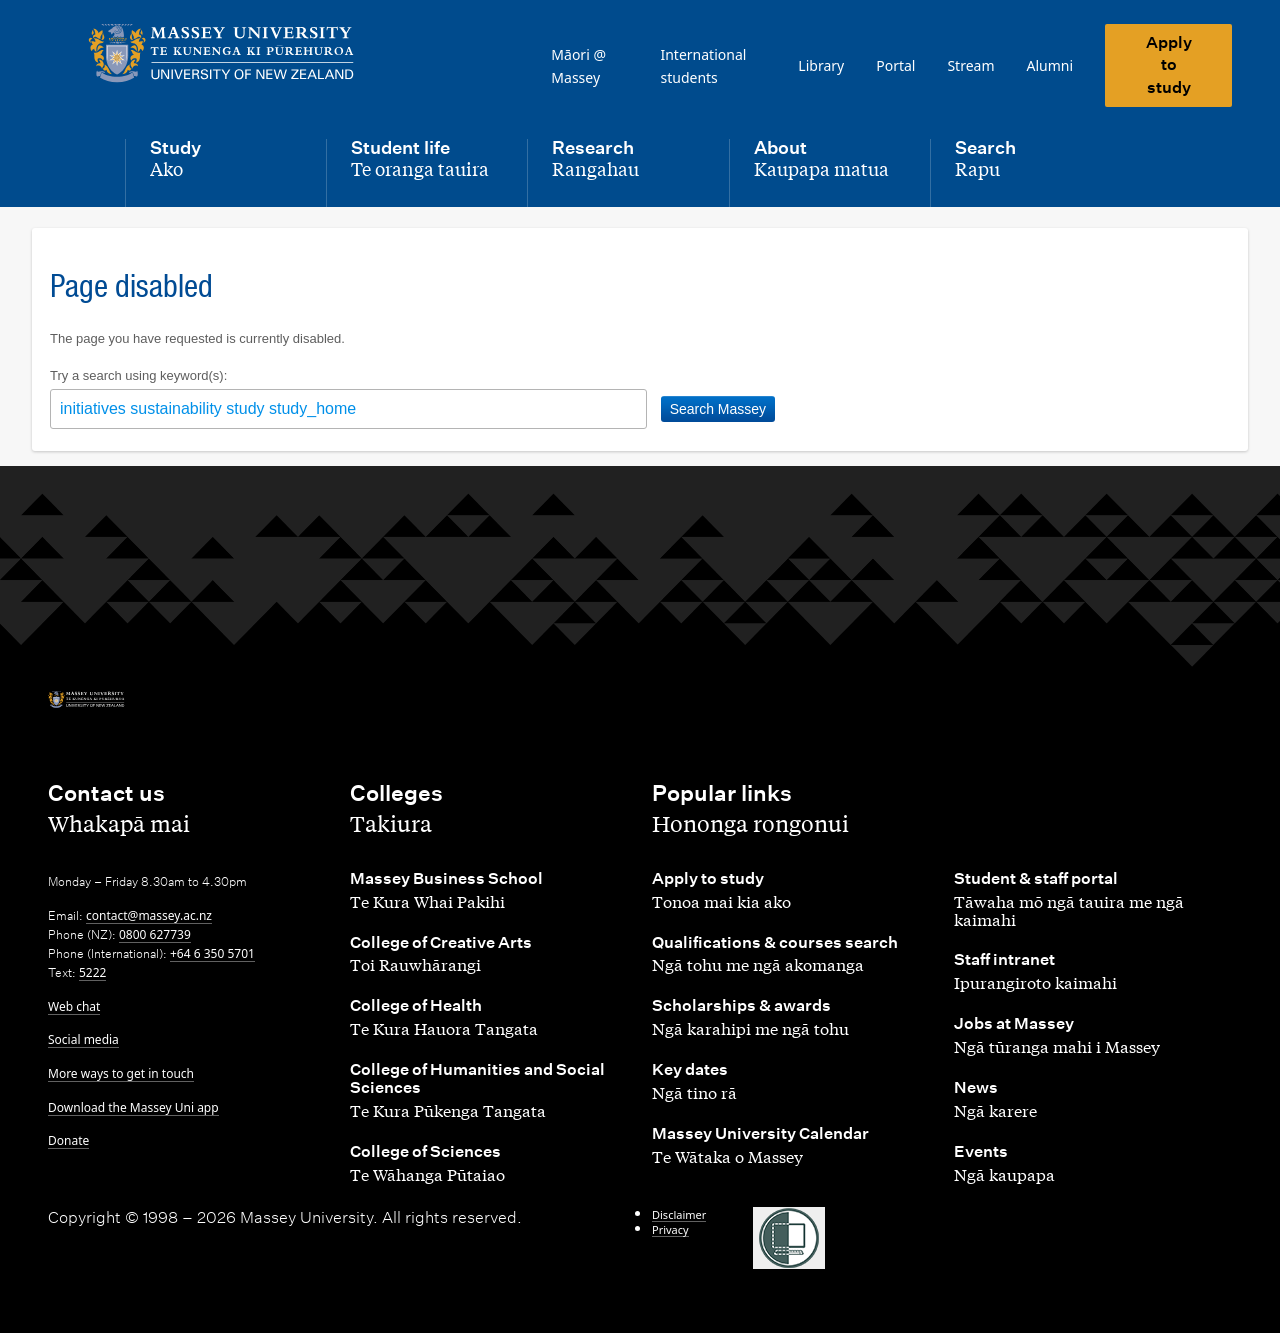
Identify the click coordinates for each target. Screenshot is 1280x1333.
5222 (92, 972)
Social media (83, 1039)
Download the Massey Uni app (133, 1107)
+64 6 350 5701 (212, 953)
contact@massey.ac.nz (149, 915)
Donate (68, 1140)
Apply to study (1169, 65)
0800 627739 (155, 934)
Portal (895, 65)
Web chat (74, 1006)
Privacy (670, 1229)
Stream (970, 65)
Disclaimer (679, 1214)
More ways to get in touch (121, 1073)
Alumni (1050, 65)
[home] (221, 53)
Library (821, 65)
